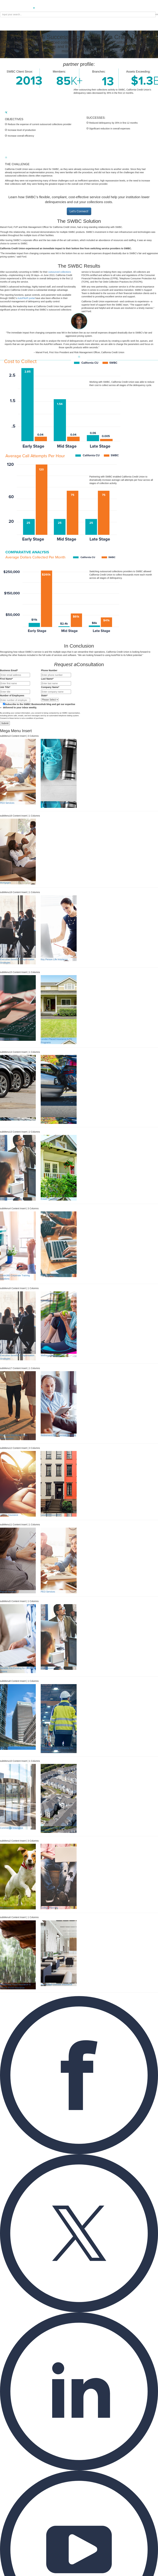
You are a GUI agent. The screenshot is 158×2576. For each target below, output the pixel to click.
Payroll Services (8, 1591)
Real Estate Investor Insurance (56, 1984)
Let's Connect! (79, 211)
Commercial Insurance (11, 1828)
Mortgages (5, 882)
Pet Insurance (7, 1907)
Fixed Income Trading (11, 1199)
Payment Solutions (9, 1039)
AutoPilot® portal (26, 298)
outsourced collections (59, 272)
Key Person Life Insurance (54, 959)
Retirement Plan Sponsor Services (58, 1435)
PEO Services (7, 803)
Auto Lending (7, 1119)
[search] (78, 14)
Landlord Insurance (50, 1515)
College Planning (49, 1907)
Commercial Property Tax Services (17, 1748)
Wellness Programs (51, 1355)
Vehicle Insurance (9, 1515)
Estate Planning (49, 1199)
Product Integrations (51, 1275)
